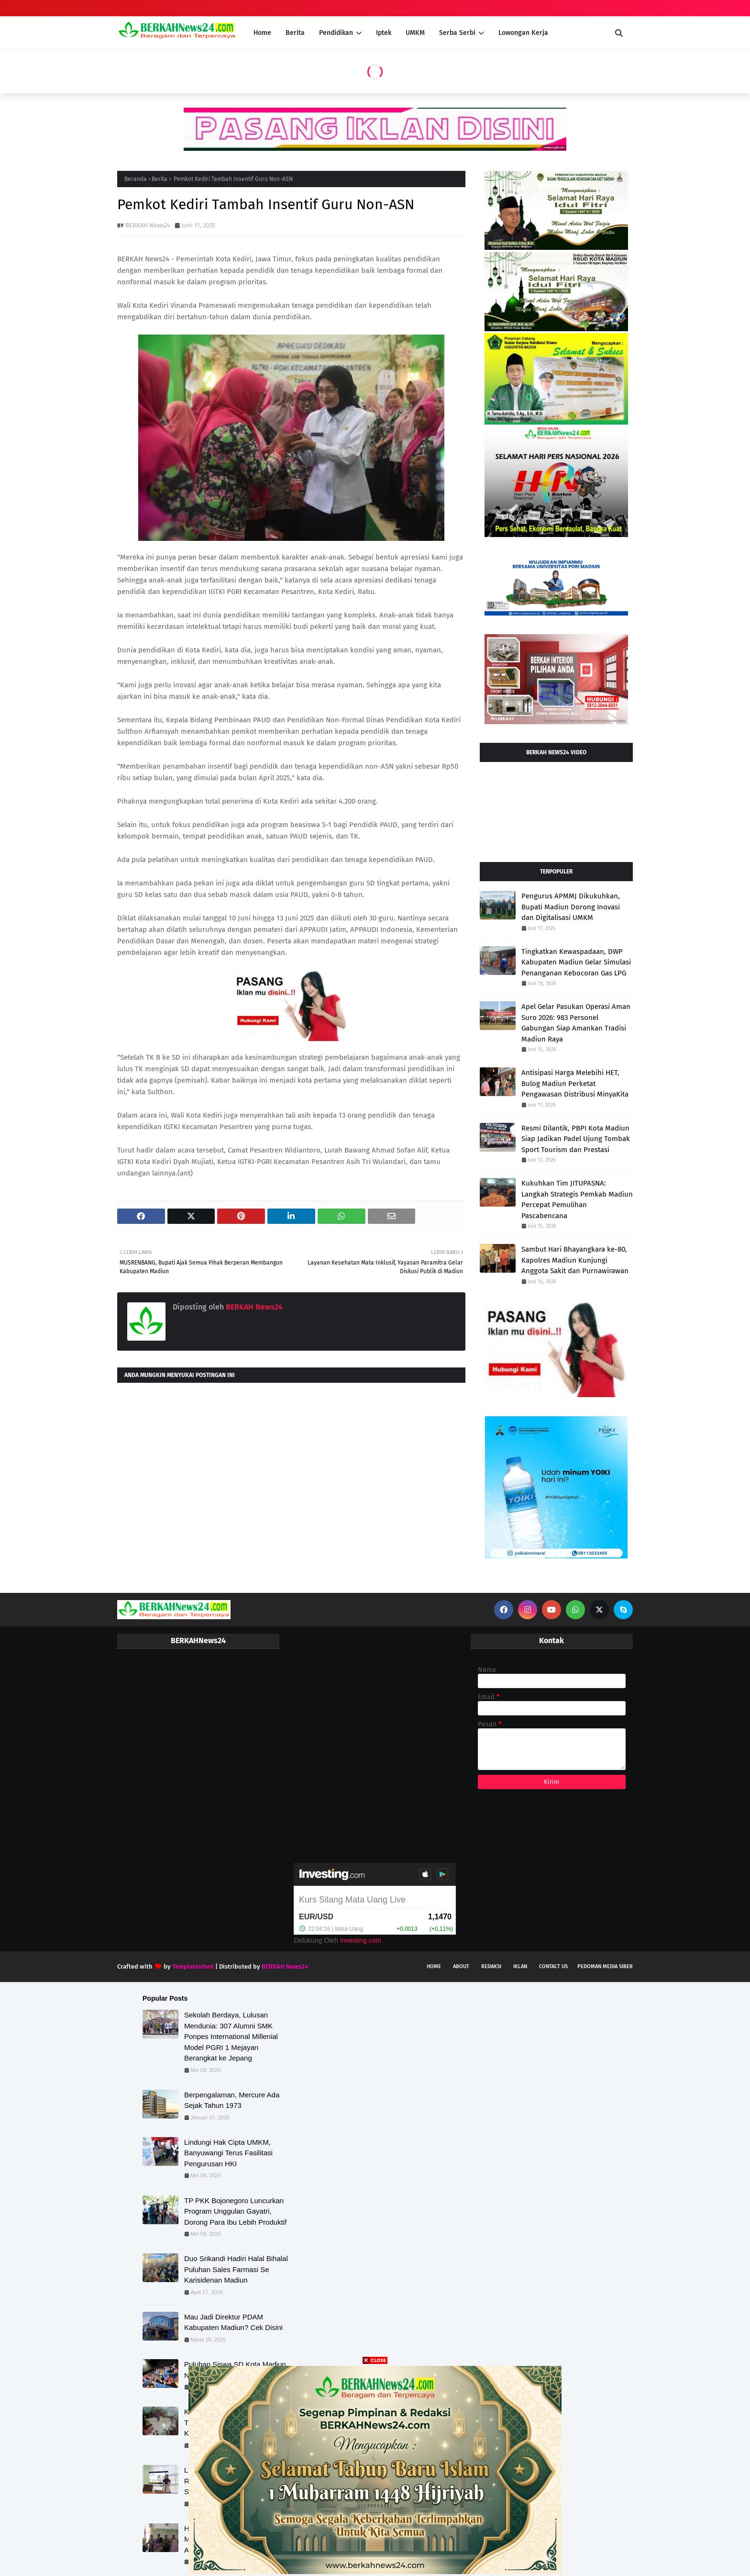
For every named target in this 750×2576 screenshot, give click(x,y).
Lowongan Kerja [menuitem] (523, 33)
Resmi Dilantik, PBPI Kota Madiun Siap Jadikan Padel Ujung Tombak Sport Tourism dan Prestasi (575, 1139)
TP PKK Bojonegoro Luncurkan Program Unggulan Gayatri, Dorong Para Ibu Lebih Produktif (235, 2211)
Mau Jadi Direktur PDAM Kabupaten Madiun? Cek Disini (233, 2322)
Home (434, 1966)
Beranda (135, 179)
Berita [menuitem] (295, 33)
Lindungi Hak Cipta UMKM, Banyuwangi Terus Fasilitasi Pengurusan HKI (228, 2153)
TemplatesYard (193, 1966)
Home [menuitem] (262, 33)
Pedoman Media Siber (605, 1966)
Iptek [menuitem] (383, 33)
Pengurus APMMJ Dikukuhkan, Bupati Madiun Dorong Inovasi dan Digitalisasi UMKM (570, 907)
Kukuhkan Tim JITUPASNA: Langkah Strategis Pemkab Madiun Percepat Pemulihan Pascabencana (577, 1199)
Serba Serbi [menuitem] (457, 33)
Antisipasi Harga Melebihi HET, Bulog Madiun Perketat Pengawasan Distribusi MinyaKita (575, 1083)
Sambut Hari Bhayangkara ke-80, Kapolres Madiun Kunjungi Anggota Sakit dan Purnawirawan (575, 1260)
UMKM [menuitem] (415, 33)
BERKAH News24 (147, 225)
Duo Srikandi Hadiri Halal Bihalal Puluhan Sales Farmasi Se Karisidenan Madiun (236, 2269)
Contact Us (553, 1966)
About (461, 1966)
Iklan (520, 1966)
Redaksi (491, 1966)
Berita (159, 179)
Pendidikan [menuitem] (336, 33)
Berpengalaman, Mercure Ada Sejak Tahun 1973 (231, 2100)
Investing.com (360, 1940)
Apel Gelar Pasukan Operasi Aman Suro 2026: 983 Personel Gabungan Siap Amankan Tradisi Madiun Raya (575, 1022)
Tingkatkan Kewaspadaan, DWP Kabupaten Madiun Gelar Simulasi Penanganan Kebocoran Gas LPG (576, 962)
